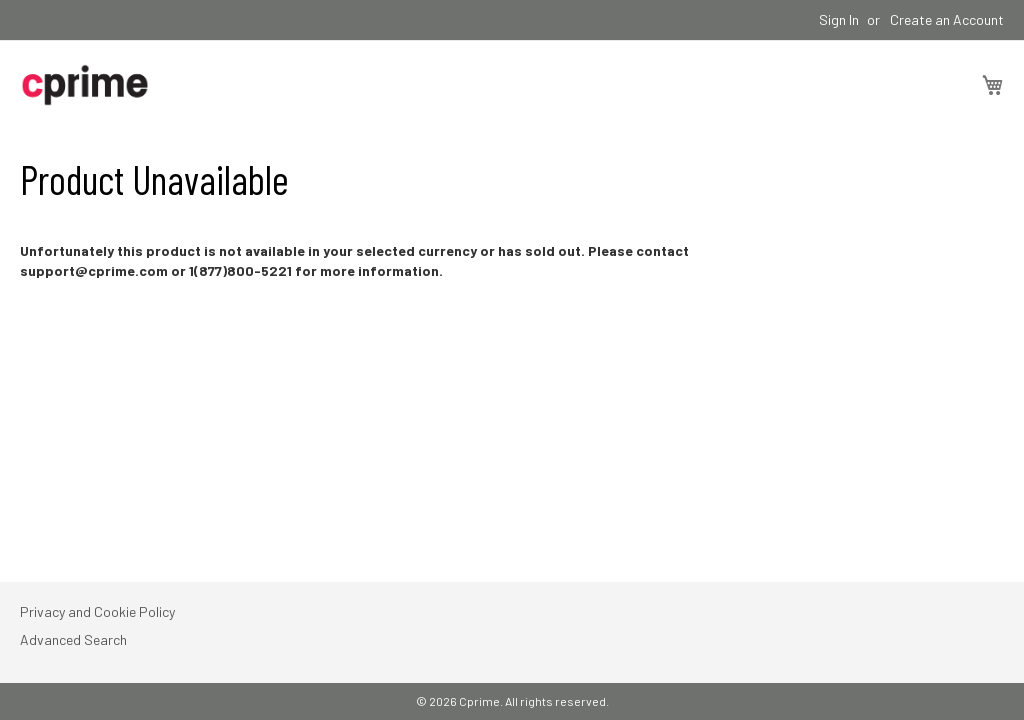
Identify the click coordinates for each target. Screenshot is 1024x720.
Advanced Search (73, 639)
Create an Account (947, 19)
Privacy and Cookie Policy (97, 611)
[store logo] (85, 85)
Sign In (839, 19)
